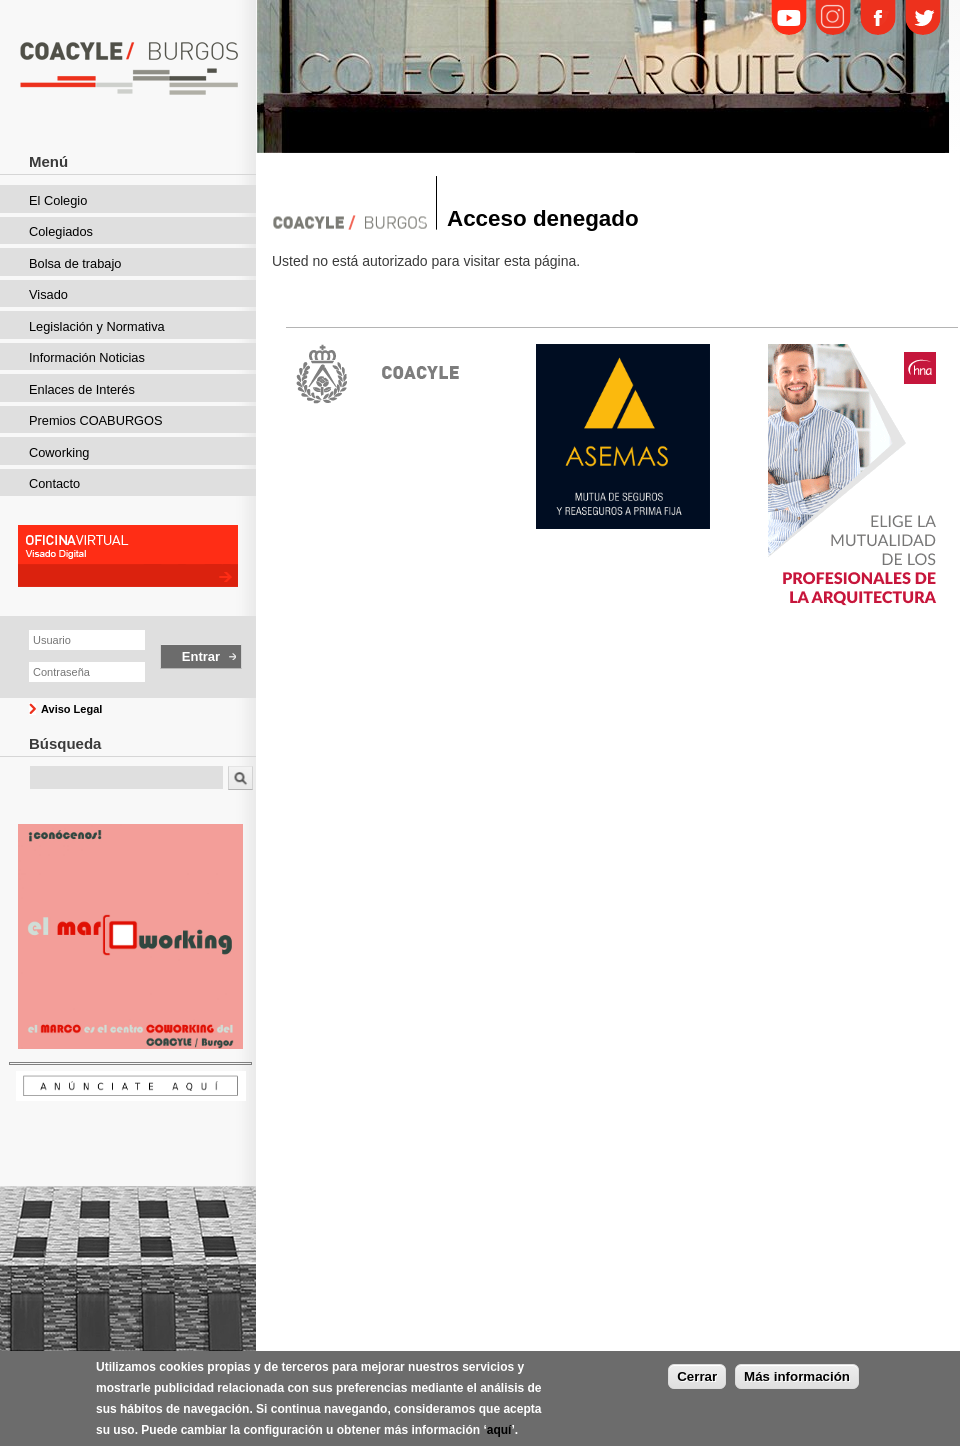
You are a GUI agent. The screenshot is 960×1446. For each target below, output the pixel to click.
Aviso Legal (71, 709)
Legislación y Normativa (97, 326)
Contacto (54, 483)
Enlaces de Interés (82, 389)
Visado (48, 294)
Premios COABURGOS (96, 420)
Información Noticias (87, 357)
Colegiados (61, 231)
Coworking (59, 452)
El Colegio (58, 200)
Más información (797, 1378)
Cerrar (697, 1378)
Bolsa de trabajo (75, 263)
